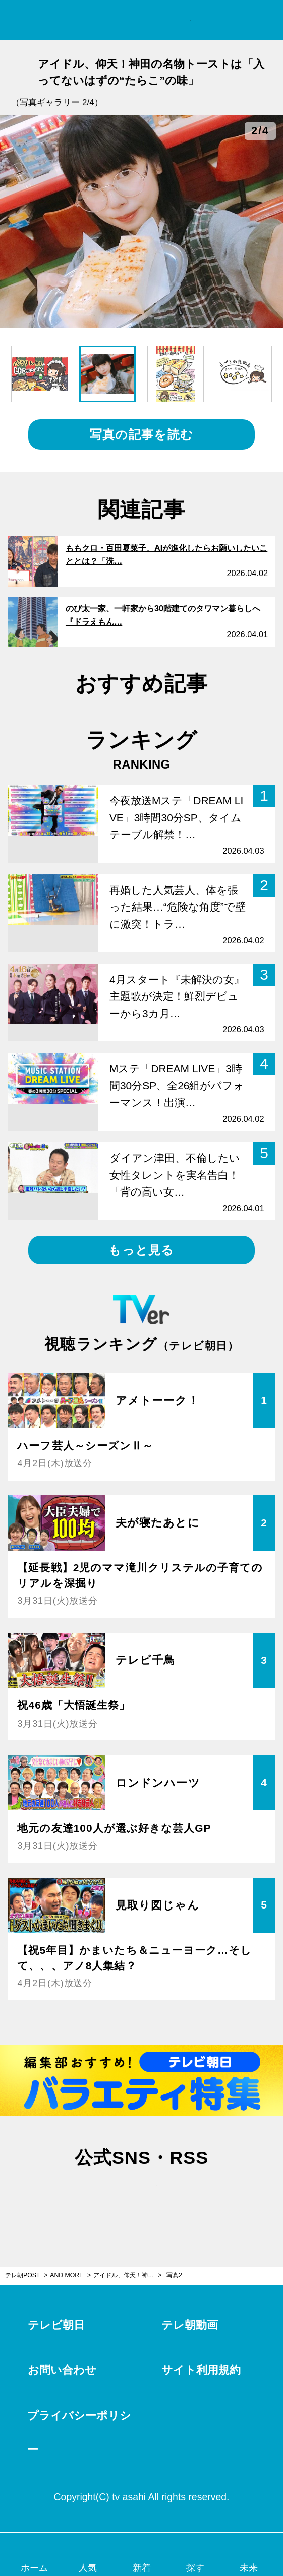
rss (187, 2197)
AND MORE (66, 2275)
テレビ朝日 (56, 2325)
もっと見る (141, 1250)
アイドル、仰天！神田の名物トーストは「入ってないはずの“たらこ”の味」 (127, 2275)
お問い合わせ (62, 2370)
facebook (142, 2197)
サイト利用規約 (201, 2370)
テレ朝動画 (189, 2325)
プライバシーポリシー (79, 2432)
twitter (96, 2197)
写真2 (174, 2275)
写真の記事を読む (141, 434)
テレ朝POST (141, 20)
